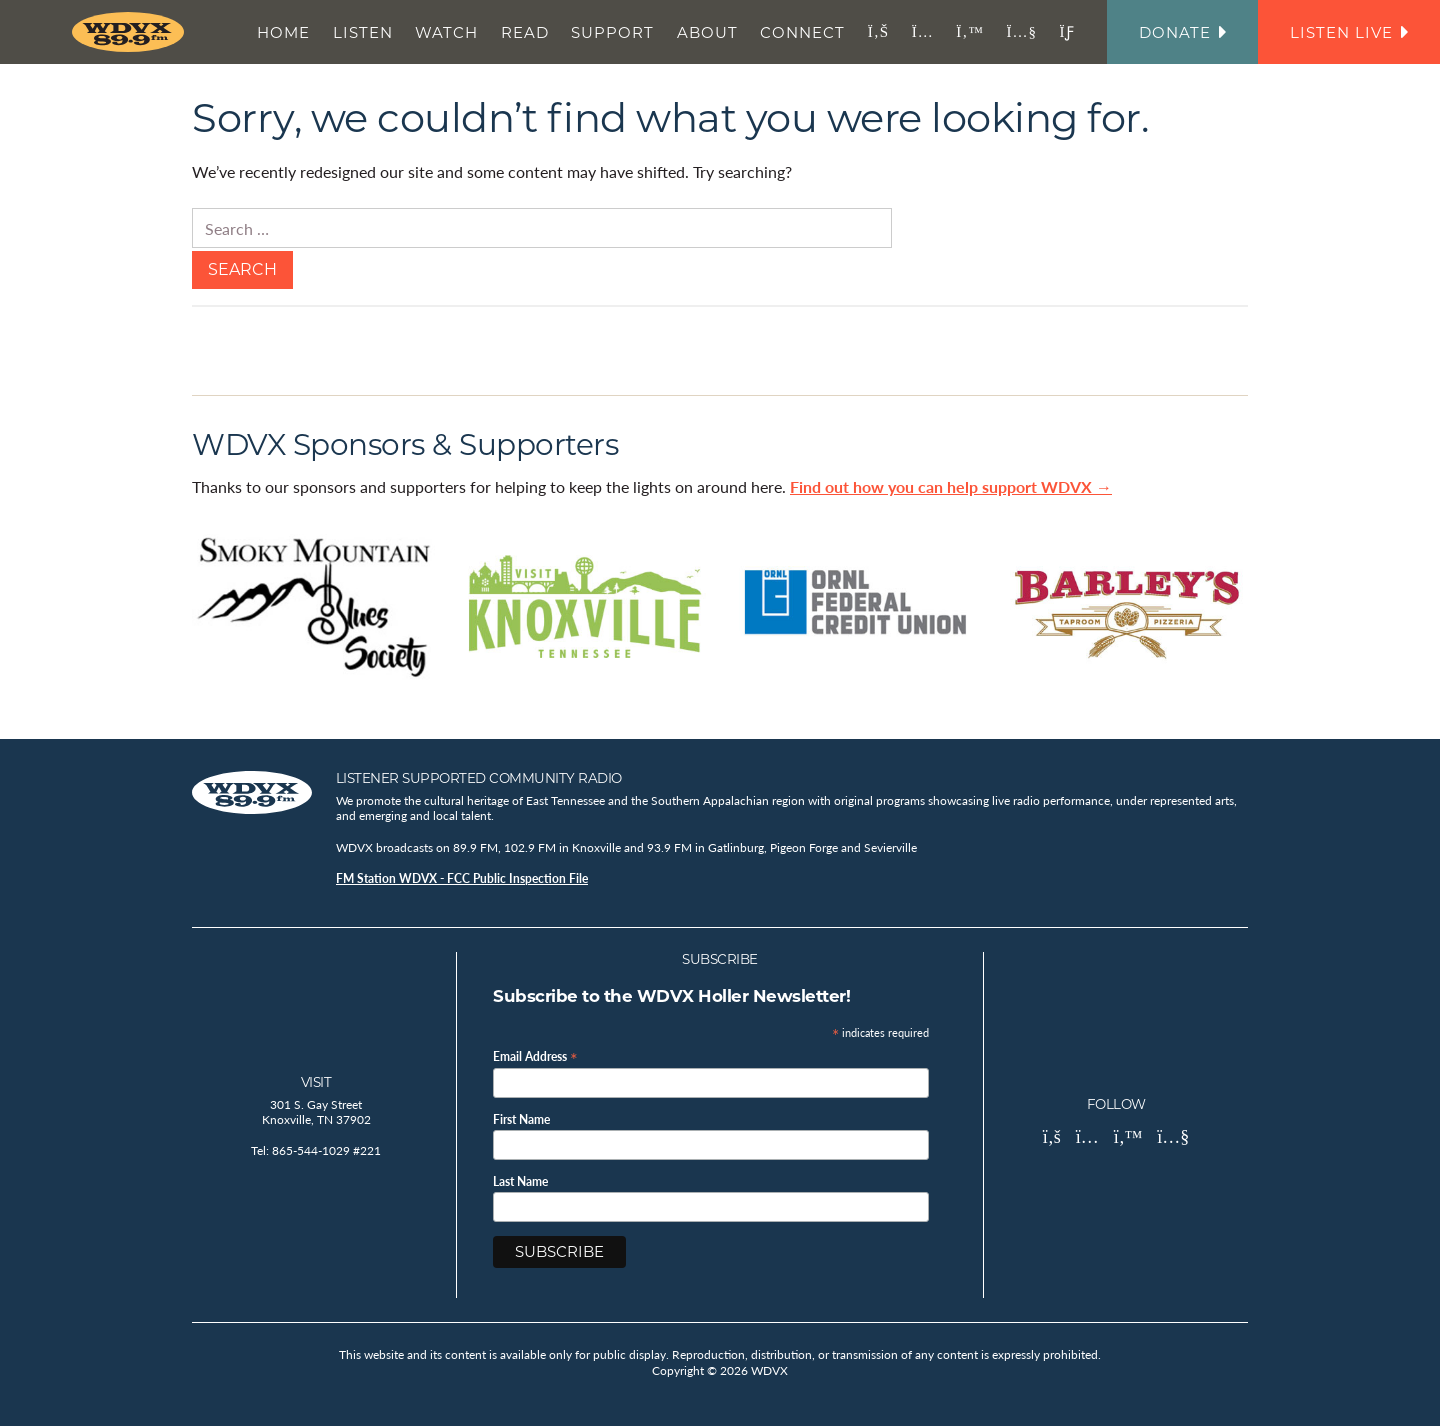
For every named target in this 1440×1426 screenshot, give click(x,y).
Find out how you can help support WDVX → (951, 486)
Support (612, 32)
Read (525, 32)
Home (283, 32)
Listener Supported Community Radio (479, 778)
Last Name (520, 1182)
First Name (521, 1120)
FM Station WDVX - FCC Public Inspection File (462, 878)
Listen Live (1349, 32)
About (707, 32)
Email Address (535, 1055)
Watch (446, 32)
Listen (363, 32)
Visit (316, 1082)
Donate (1182, 32)
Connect (802, 32)
